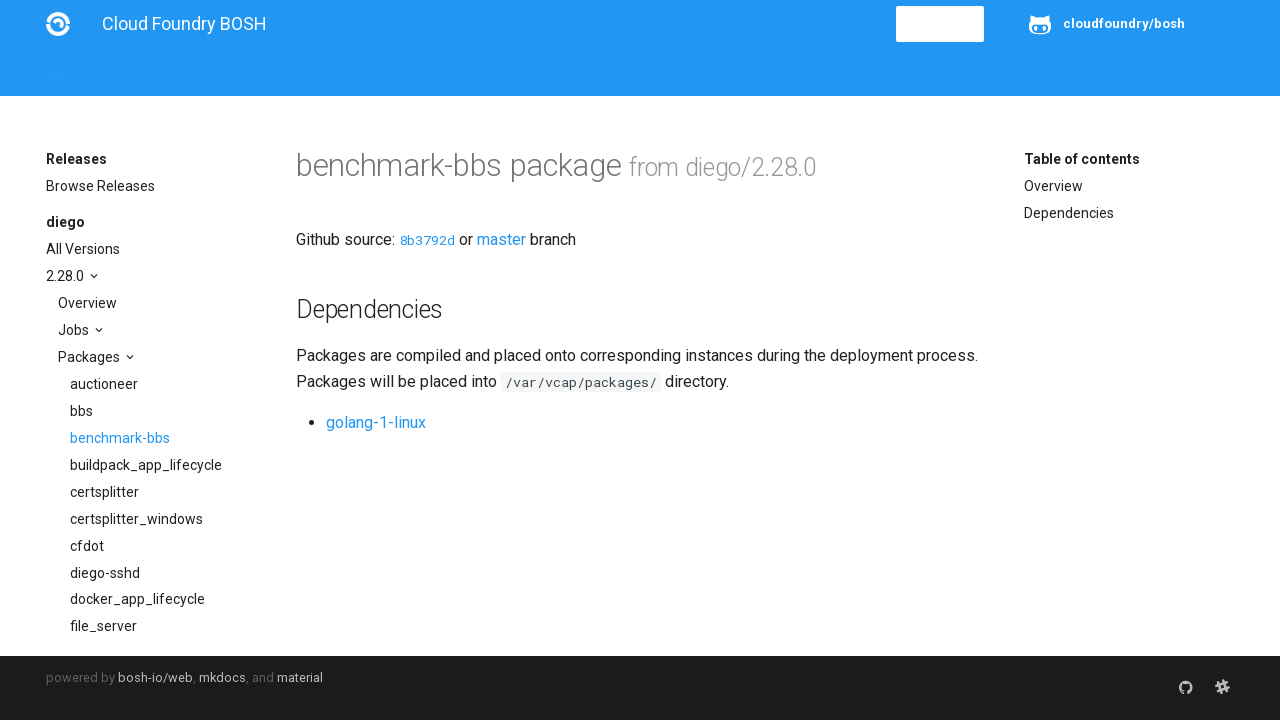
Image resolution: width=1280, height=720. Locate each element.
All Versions (83, 249)
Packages (90, 357)
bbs (81, 411)
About (65, 72)
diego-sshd (105, 573)
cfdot (87, 546)
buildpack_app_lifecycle (146, 465)
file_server (103, 626)
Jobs (75, 330)
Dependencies (1069, 213)
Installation (145, 72)
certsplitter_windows (136, 519)
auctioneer (104, 384)
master (501, 239)
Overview (87, 303)
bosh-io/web (155, 677)
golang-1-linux (376, 422)
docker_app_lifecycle (137, 599)
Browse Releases (100, 186)
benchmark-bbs (120, 438)
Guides (227, 72)
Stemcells (399, 72)
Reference (308, 72)
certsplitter (104, 492)
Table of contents (1082, 159)
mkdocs (222, 677)
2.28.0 (66, 276)
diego (65, 222)
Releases (486, 72)
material (300, 677)
